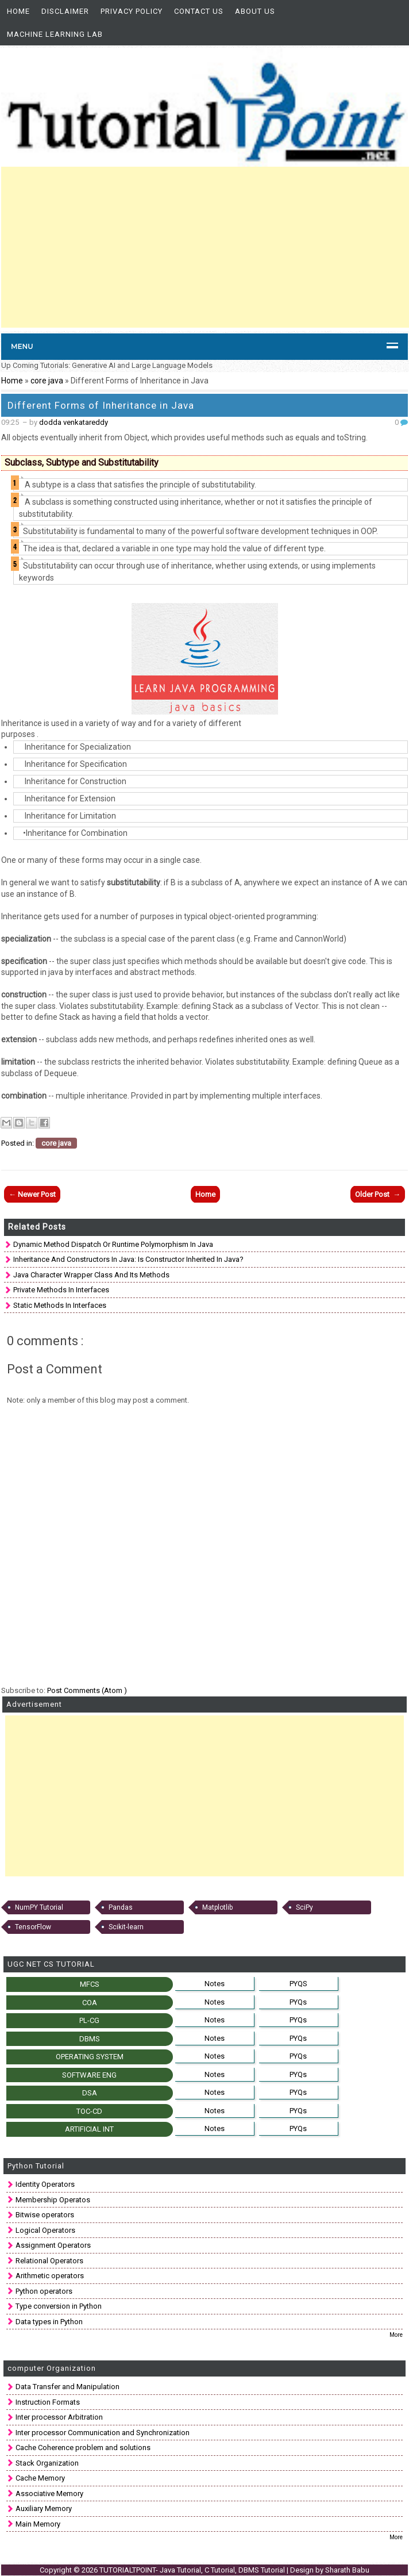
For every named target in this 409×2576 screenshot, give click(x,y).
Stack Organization (47, 2463)
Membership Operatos (53, 2199)
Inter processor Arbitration (59, 2417)
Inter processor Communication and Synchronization (103, 2432)
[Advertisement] (205, 247)
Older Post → (377, 1194)
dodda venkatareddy (73, 422)
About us (255, 11)
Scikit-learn (126, 1927)
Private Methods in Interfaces (61, 1289)
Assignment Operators (53, 2245)
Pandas (121, 1907)
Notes (214, 1983)
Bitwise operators (45, 2214)
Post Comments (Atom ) (87, 1690)
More (396, 2335)
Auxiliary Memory (44, 2508)
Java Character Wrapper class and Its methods (91, 1274)
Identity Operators (45, 2184)
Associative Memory (49, 2493)
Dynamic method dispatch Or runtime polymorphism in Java (113, 1244)
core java (47, 380)
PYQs (298, 2002)
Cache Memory (40, 2478)
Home (18, 11)
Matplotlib (217, 1907)
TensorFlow (33, 1927)
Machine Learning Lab (55, 34)
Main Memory (38, 2524)
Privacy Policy (132, 11)
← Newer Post (32, 1194)
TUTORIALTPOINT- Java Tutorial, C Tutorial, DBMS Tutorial (193, 2570)
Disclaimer (65, 11)
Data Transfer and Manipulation (67, 2386)
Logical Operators (45, 2230)
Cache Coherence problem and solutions (83, 2447)
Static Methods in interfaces (59, 1305)
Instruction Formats (48, 2402)
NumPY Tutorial (39, 1907)
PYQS (298, 1983)
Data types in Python (49, 2321)
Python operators (44, 2291)
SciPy (304, 1907)
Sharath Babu (347, 2570)
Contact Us (198, 11)
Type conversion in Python (59, 2306)
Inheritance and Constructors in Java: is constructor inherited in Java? (128, 1259)
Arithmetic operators (50, 2275)
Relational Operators (49, 2260)
